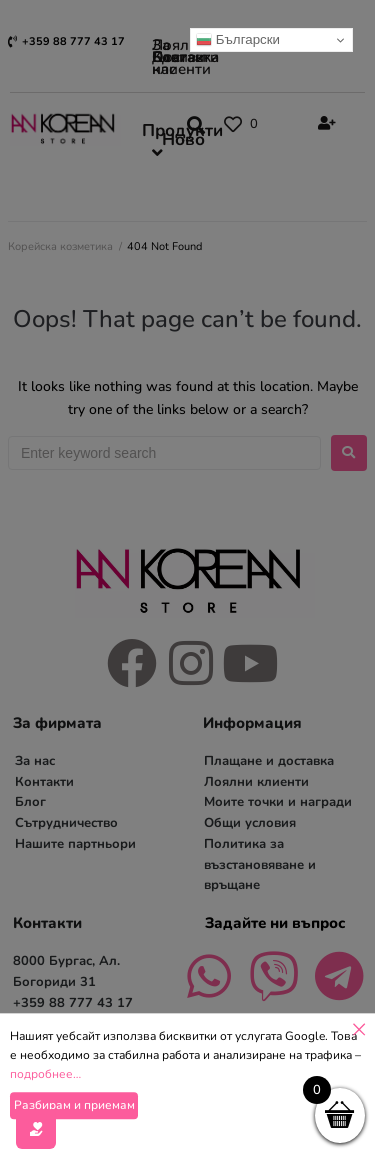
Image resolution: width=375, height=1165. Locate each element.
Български (238, 40)
